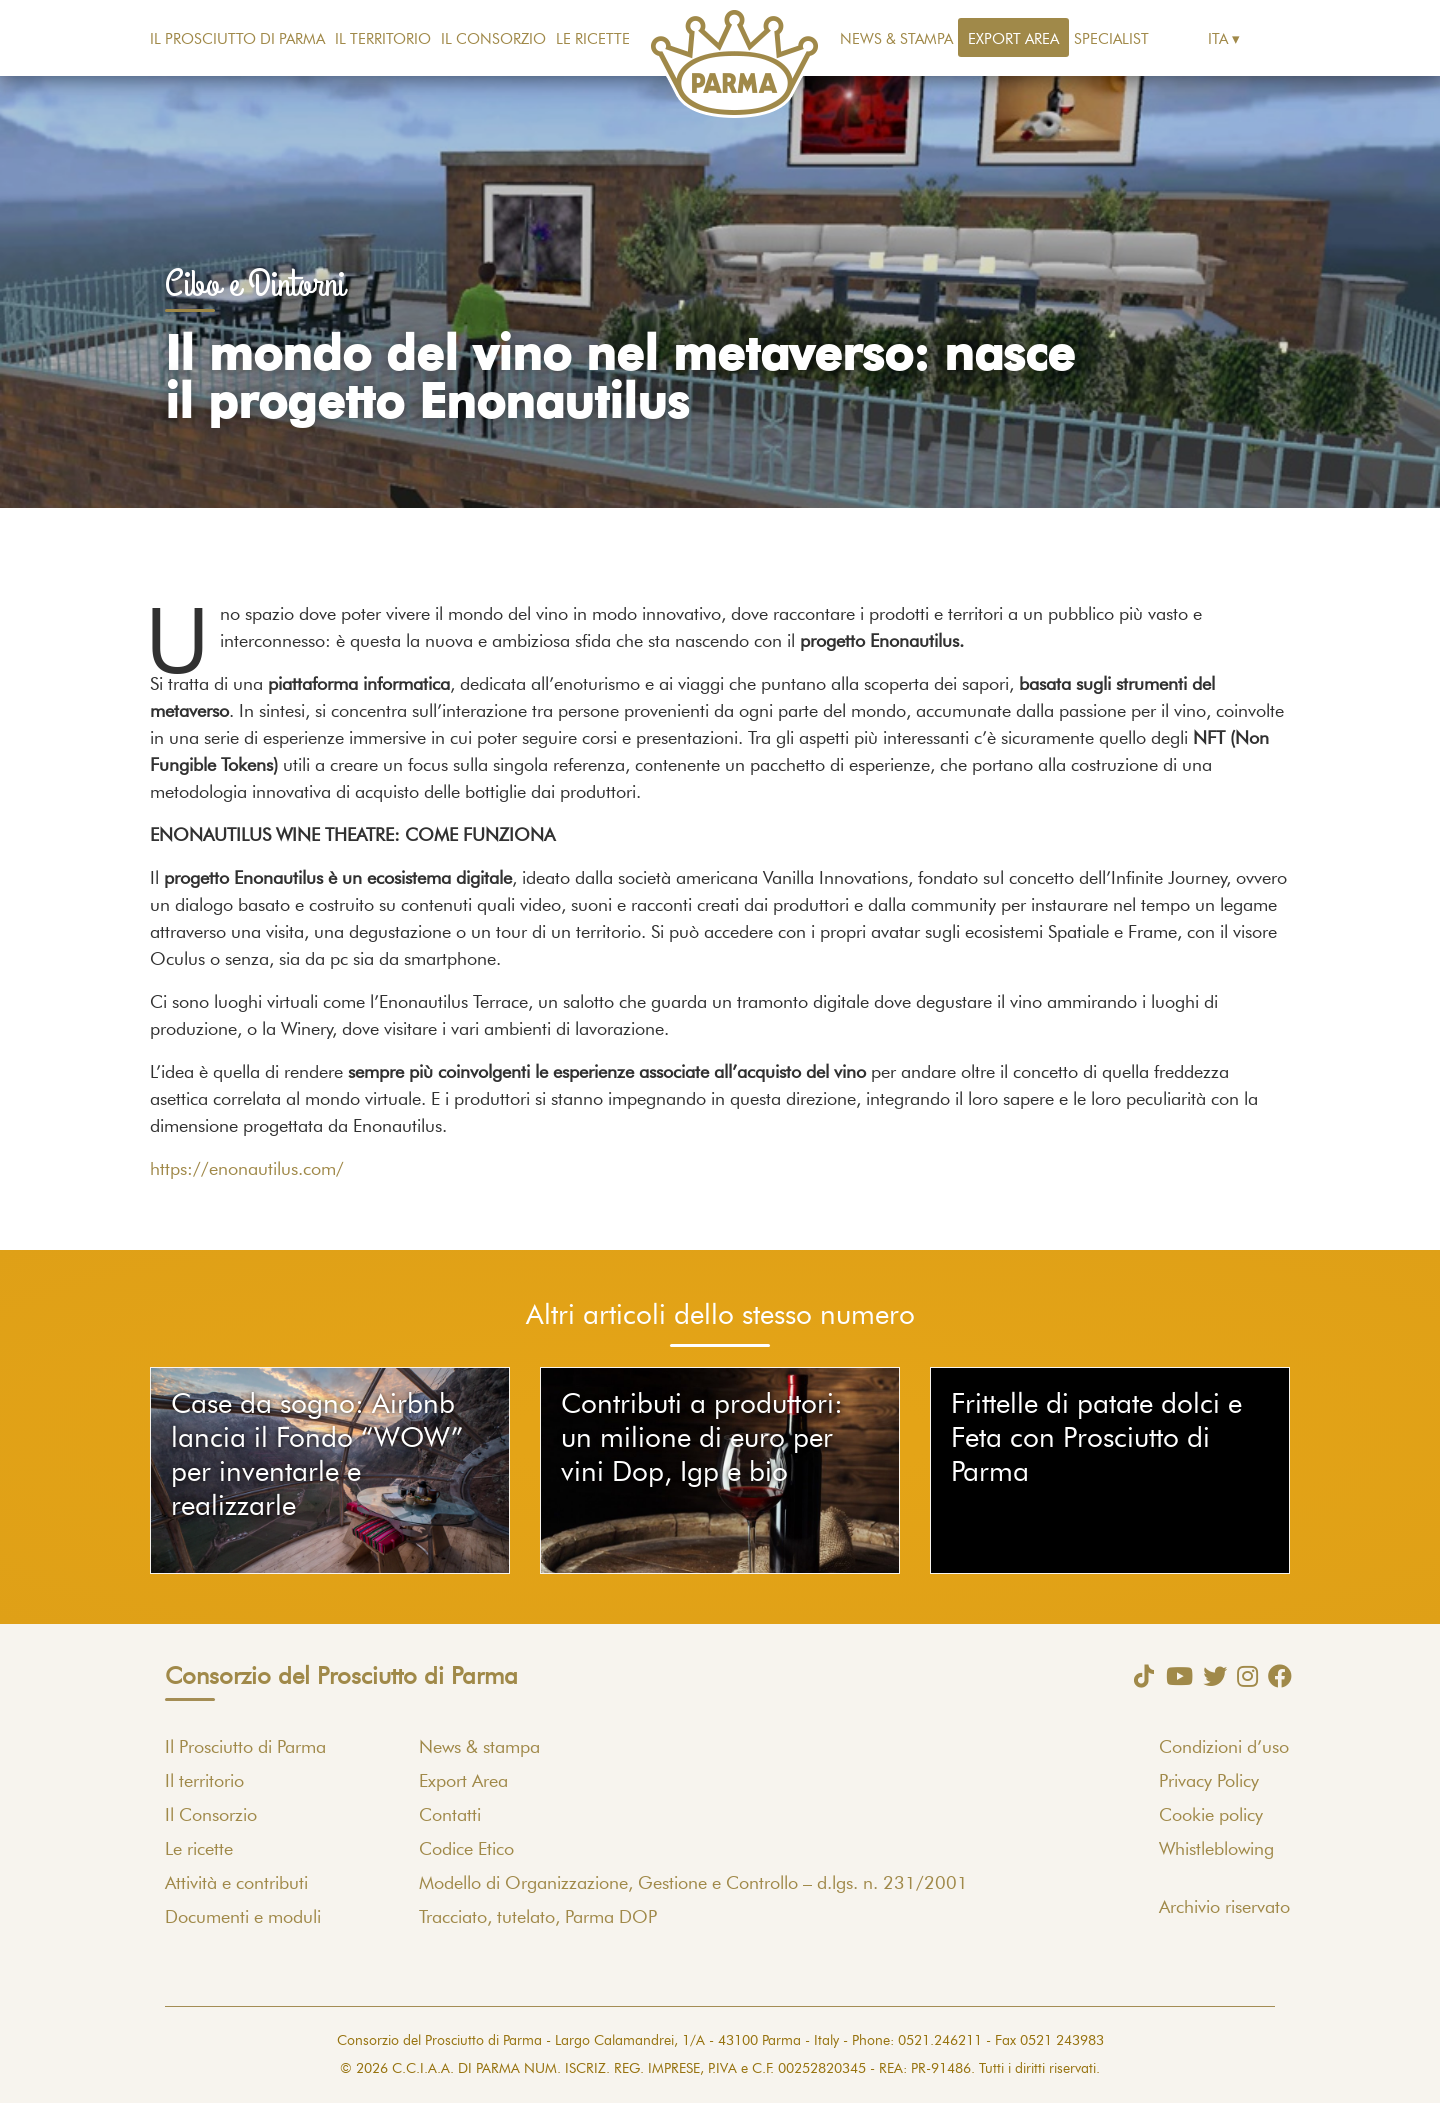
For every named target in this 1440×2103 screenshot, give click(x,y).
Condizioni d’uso (1224, 1748)
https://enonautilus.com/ (247, 1170)
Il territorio (383, 39)
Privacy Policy (1209, 1782)
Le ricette (593, 39)
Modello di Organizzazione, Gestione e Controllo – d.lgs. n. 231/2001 (693, 1884)
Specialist (1111, 39)
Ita (1218, 39)
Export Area (1013, 39)
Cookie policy (1211, 1816)
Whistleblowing (1216, 1850)
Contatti (450, 1816)
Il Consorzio (493, 39)
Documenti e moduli (243, 1918)
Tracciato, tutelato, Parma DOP (538, 1918)
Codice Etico (466, 1850)
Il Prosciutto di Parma (237, 39)
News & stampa (896, 39)
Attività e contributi (236, 1884)
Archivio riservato (1224, 1908)
